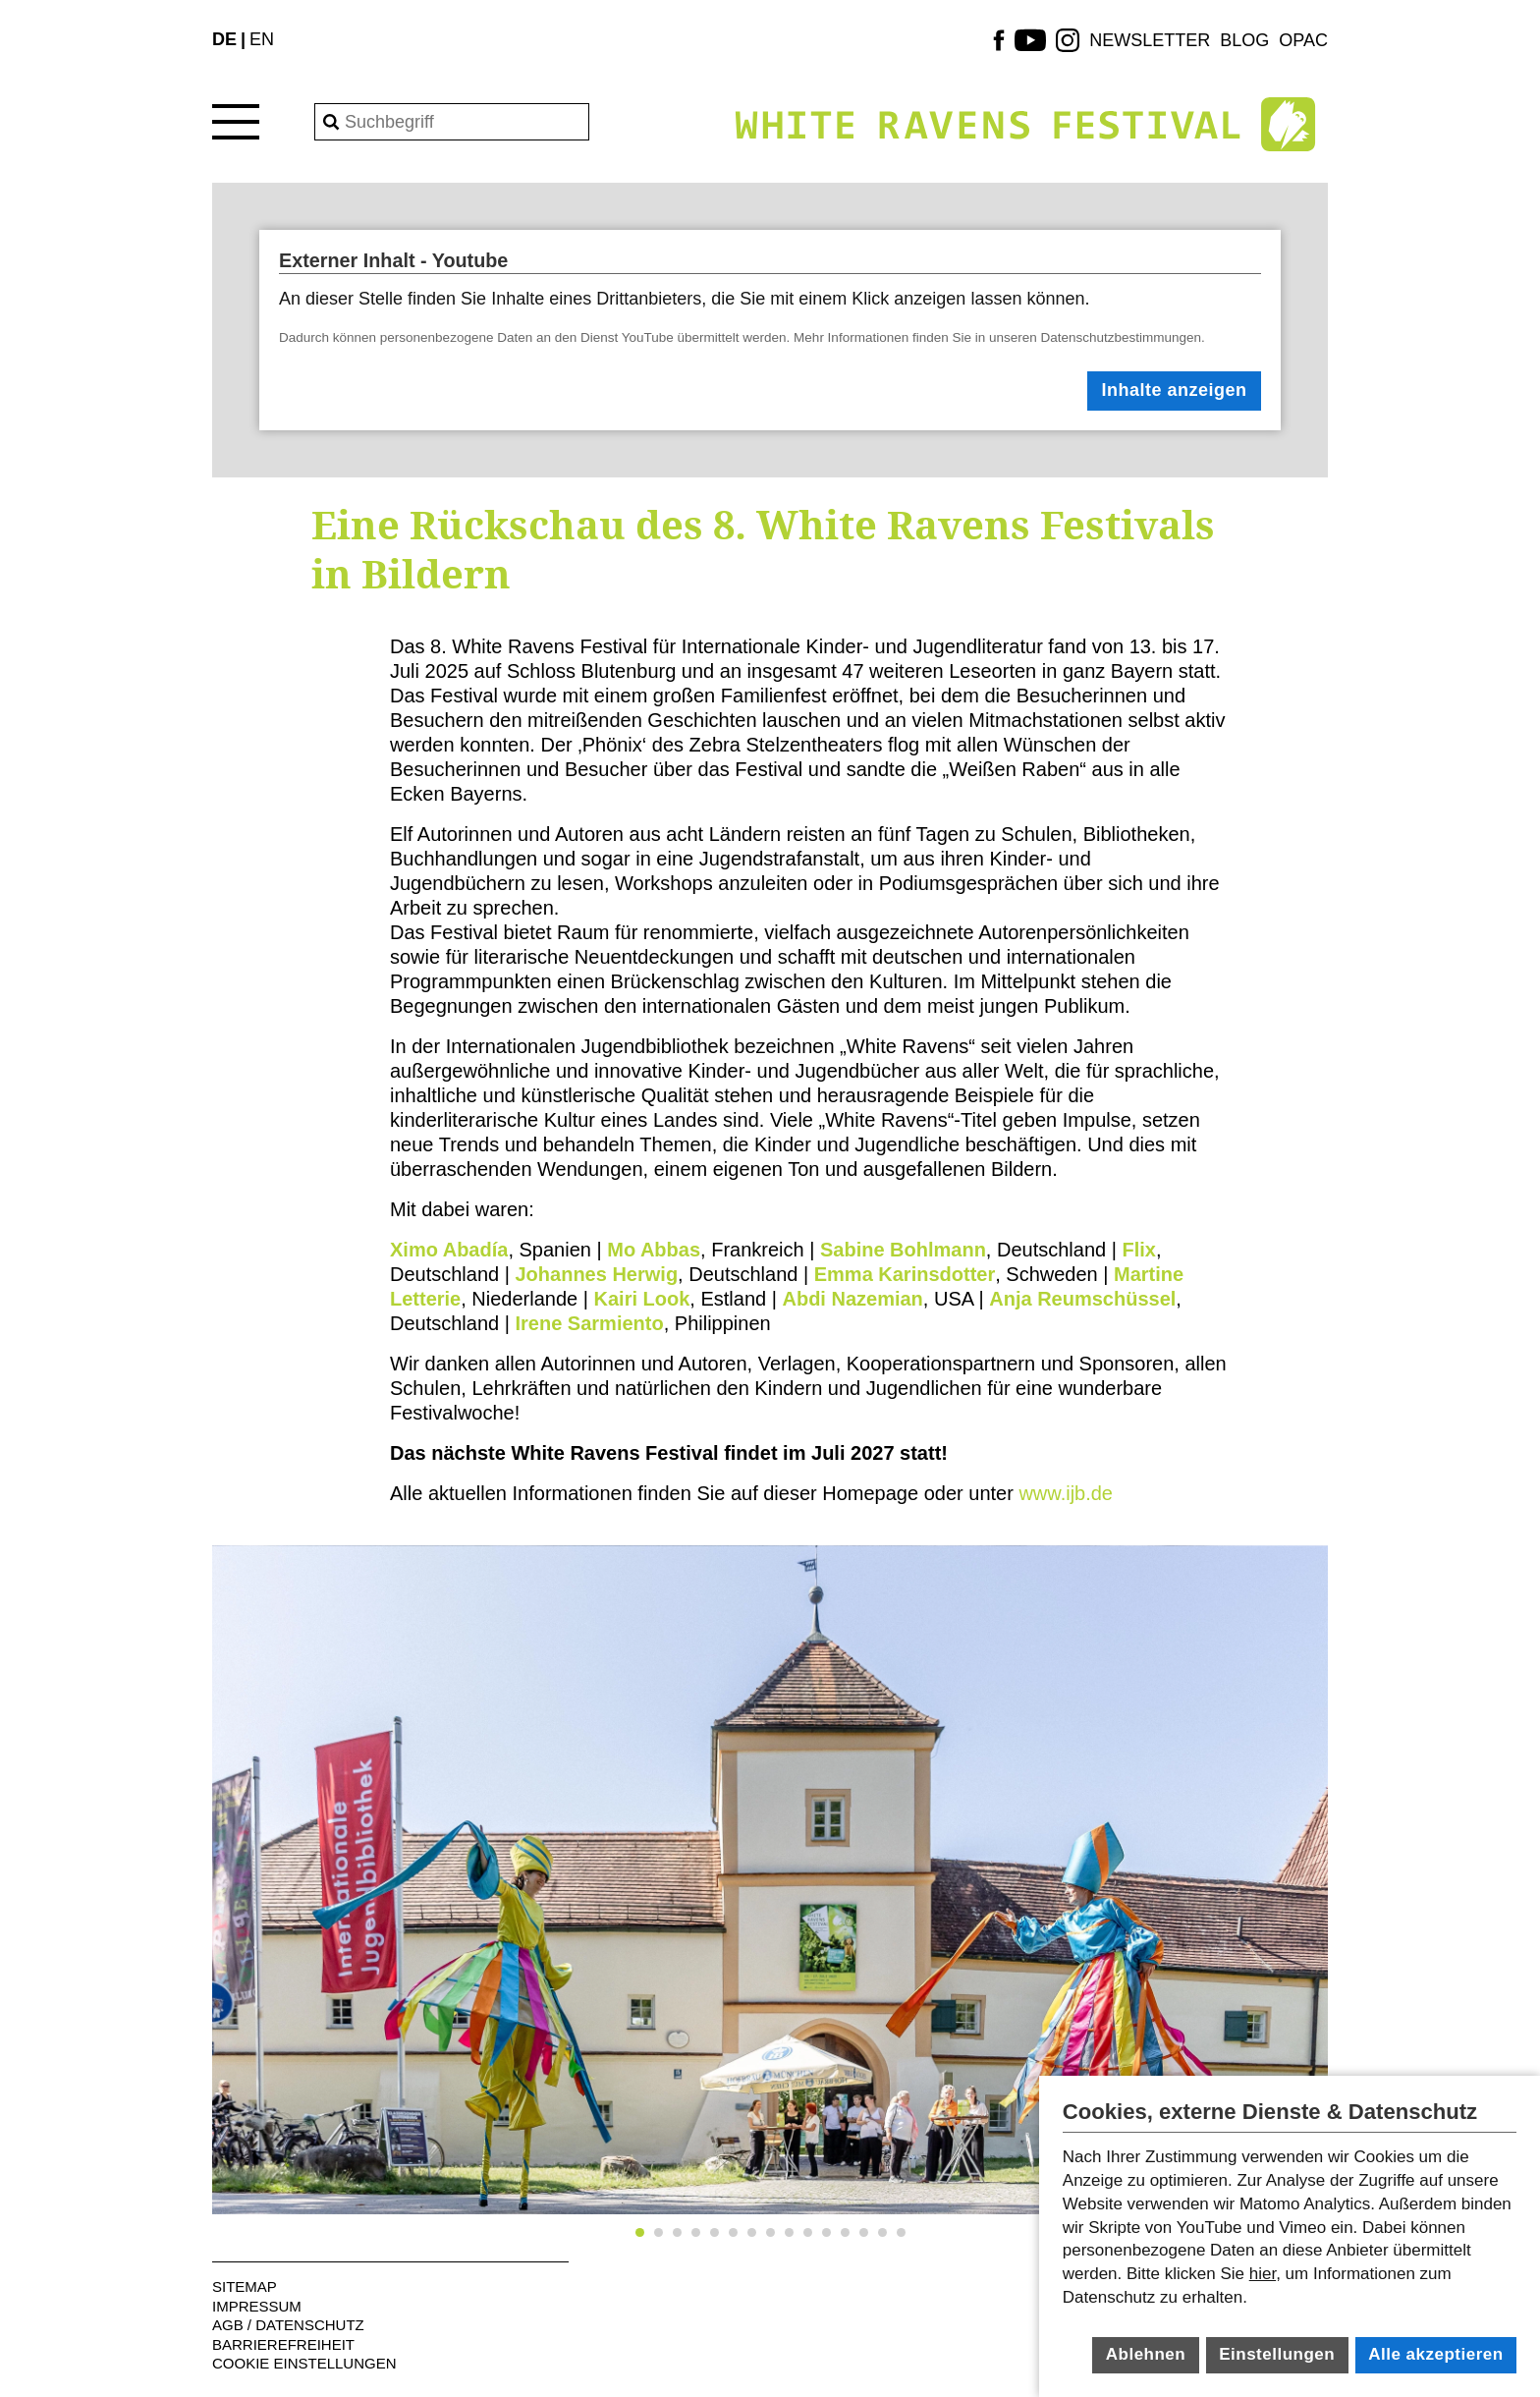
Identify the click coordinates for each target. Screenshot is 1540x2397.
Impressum (257, 2306)
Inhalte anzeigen (1174, 390)
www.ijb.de (1063, 1493)
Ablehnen (1145, 2354)
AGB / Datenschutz (288, 2324)
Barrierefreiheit (283, 2344)
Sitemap (244, 2286)
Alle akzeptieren (1435, 2354)
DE (224, 39)
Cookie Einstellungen (304, 2363)
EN (261, 39)
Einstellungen (1277, 2354)
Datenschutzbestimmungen (1121, 337)
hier (1262, 2273)
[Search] (451, 121)
